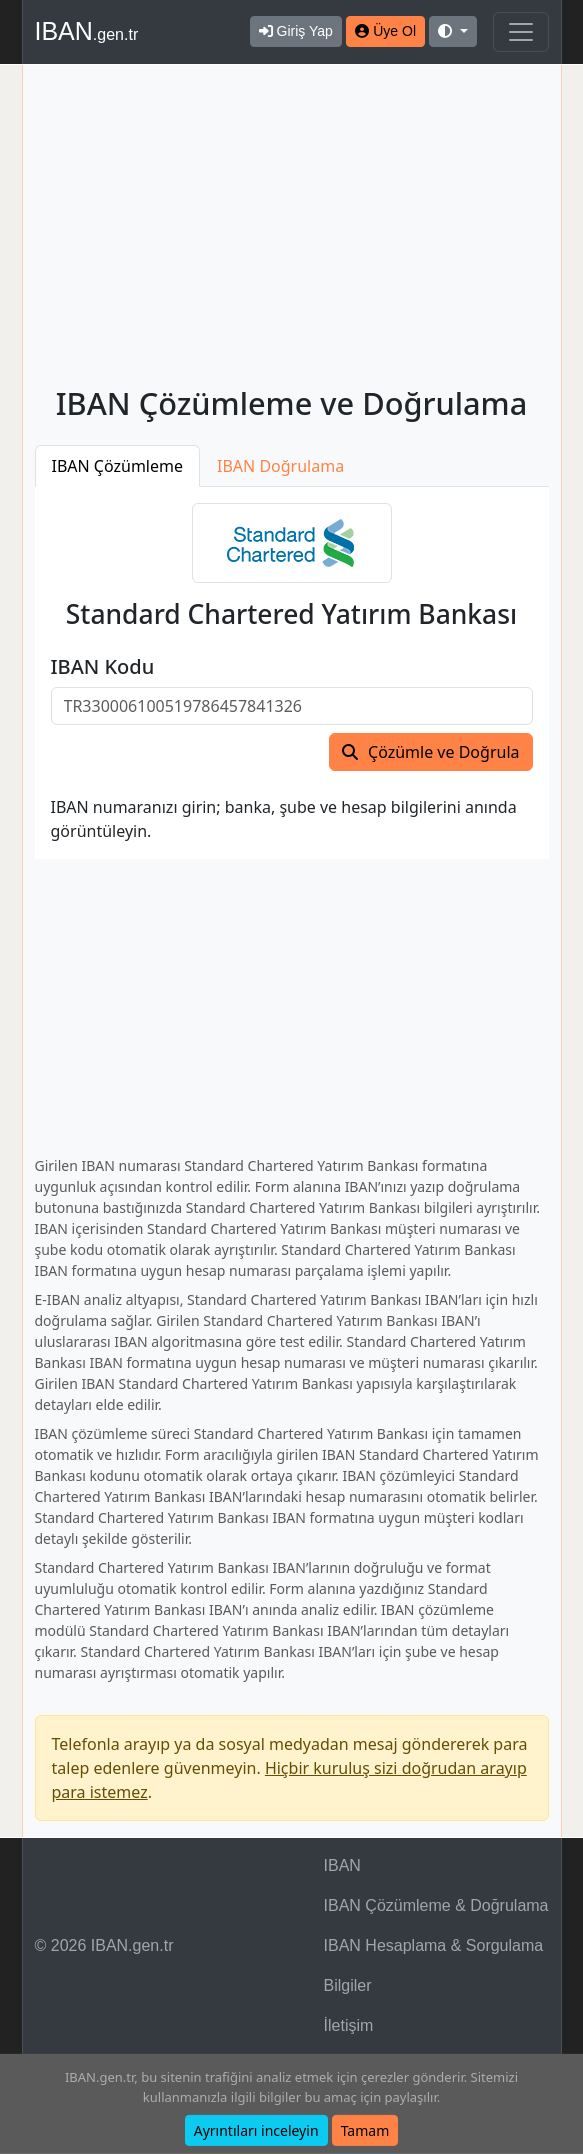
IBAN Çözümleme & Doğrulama (436, 1905)
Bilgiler (348, 1985)
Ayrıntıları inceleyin (256, 2130)
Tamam (365, 2130)
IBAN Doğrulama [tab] (280, 466)
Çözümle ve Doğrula (443, 752)
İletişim (349, 2025)
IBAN (87, 31)
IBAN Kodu (103, 667)
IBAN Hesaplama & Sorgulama (434, 1945)
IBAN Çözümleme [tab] (118, 466)
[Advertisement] (292, 229)
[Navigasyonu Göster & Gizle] (521, 32)
